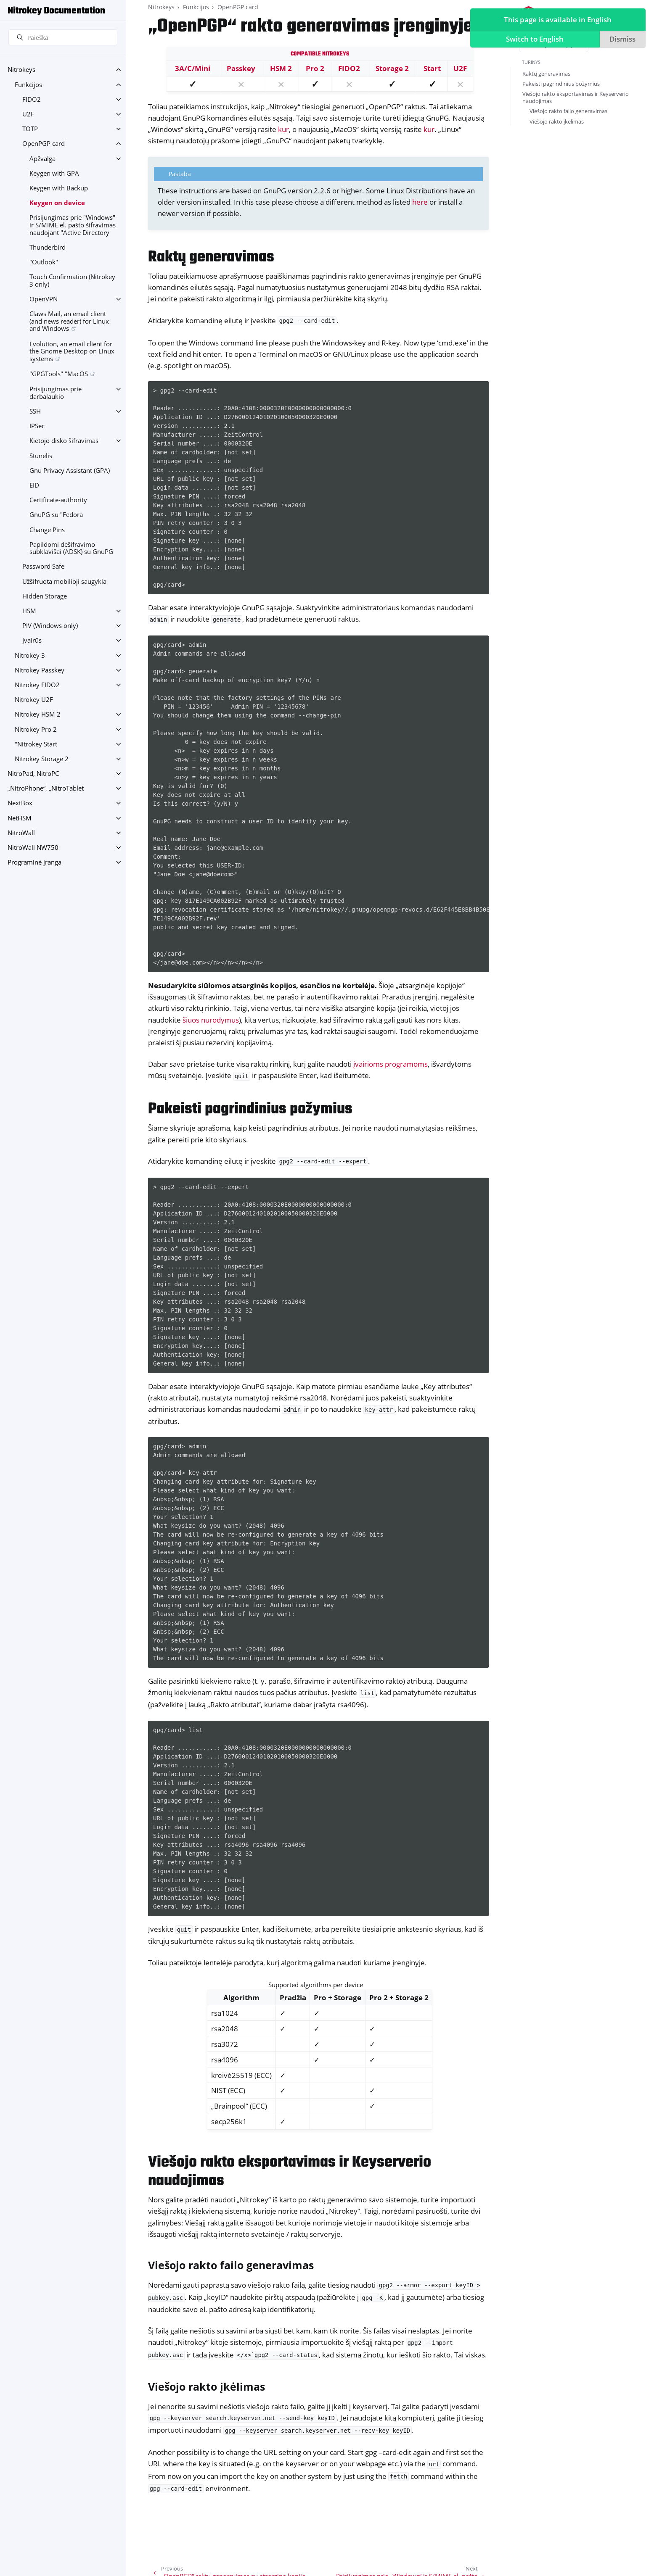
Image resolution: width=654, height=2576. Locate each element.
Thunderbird (47, 247)
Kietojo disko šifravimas (63, 440)
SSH (35, 411)
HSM (29, 610)
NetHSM (20, 818)
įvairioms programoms (390, 1064)
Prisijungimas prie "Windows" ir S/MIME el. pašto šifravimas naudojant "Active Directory (72, 225)
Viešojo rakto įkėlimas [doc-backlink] (206, 2386)
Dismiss (621, 40)
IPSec (37, 426)
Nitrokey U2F (34, 699)
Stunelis (40, 455)
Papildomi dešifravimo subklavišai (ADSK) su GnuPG (71, 548)
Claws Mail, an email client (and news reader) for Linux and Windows (69, 321)
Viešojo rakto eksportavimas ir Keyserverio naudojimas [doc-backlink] (289, 2172)
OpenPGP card (43, 143)
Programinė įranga (34, 862)
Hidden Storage (44, 596)
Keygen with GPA (54, 173)
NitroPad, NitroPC (33, 773)
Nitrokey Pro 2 (36, 729)
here (420, 202)
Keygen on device (57, 202)
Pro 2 (315, 68)
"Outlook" (43, 262)
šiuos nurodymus (211, 1020)
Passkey (241, 68)
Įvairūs (32, 640)
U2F (28, 114)
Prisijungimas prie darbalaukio (55, 393)
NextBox (20, 803)
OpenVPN (43, 299)
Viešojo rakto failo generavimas (568, 111)
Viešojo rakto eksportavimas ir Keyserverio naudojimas (575, 97)
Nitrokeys (21, 69)
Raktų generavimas (546, 73)
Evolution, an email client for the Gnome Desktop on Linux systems (71, 351)
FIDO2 (31, 99)
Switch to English (533, 40)
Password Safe (43, 566)
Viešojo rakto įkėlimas (557, 121)
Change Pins (47, 529)
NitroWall (21, 832)
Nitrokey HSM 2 (38, 714)
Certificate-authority (58, 500)
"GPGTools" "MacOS (58, 373)
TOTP (30, 128)
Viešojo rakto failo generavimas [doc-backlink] (231, 2265)
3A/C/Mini (192, 68)
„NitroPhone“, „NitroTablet (46, 788)
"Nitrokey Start (36, 744)
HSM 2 (281, 68)
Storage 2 (392, 68)
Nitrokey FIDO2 (37, 684)
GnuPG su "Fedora (56, 514)
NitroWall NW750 (33, 847)
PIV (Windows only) (50, 625)
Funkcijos (28, 84)
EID (34, 485)
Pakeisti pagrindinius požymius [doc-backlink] (250, 1109)
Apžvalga (42, 158)
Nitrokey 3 (30, 655)
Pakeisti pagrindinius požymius (561, 83)
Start (432, 68)
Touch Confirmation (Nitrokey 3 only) (72, 280)
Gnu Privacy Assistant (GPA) (69, 470)
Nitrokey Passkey (39, 670)
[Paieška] (63, 37)
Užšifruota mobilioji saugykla (64, 581)
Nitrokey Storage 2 (42, 758)
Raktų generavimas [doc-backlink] (211, 257)
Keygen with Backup (58, 188)
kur (283, 129)
